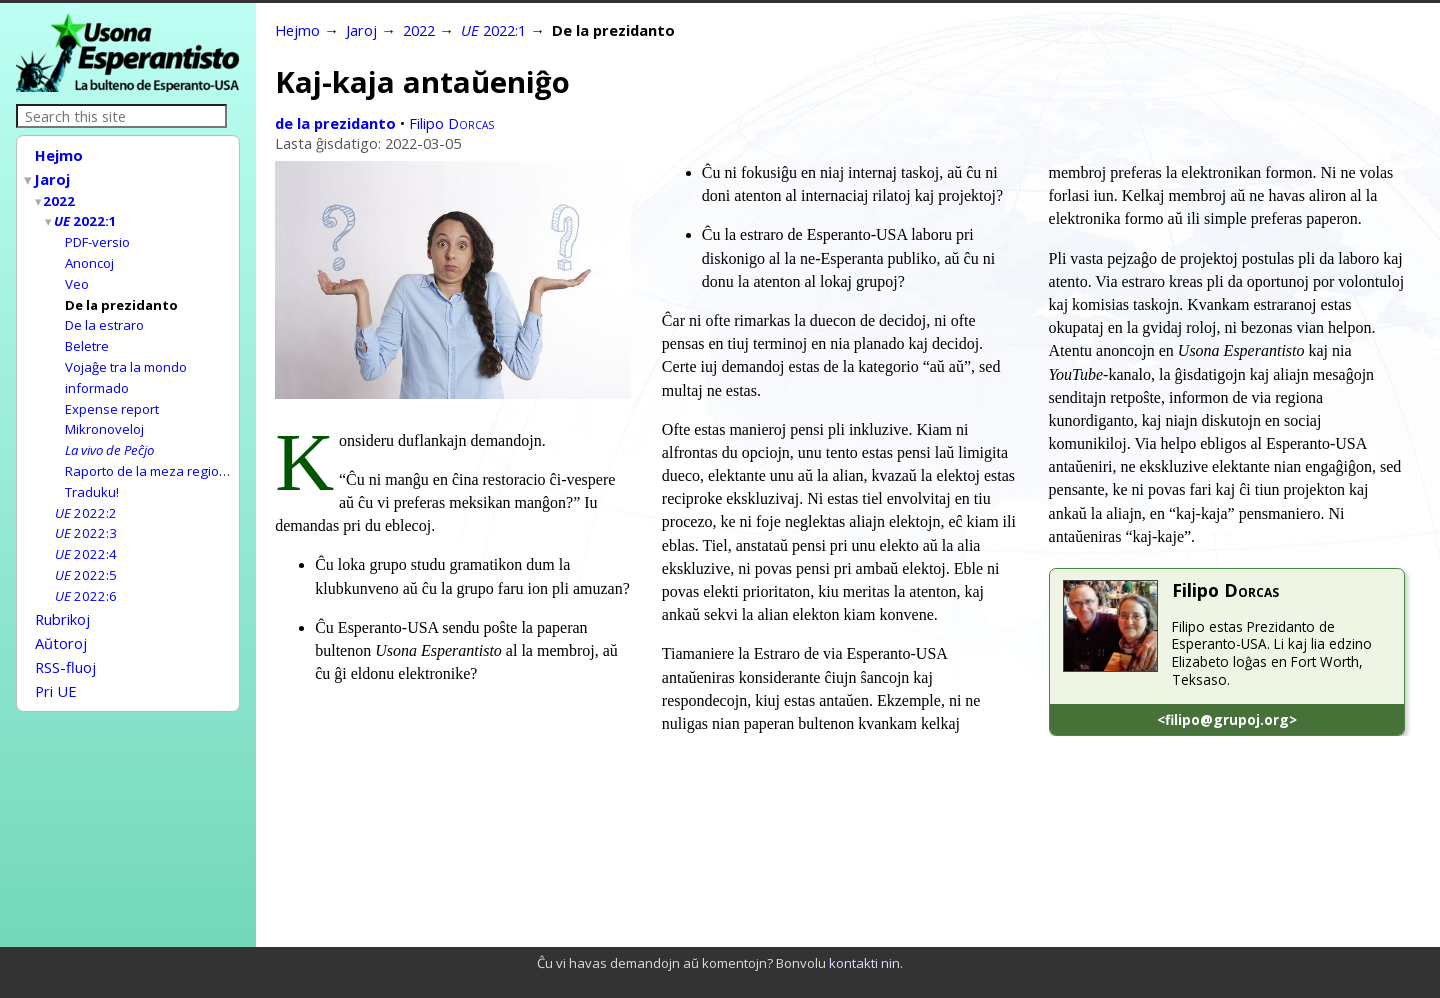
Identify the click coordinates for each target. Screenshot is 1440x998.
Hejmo (59, 155)
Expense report (112, 395)
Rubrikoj (62, 595)
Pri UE (56, 661)
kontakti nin (864, 963)
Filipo (451, 123)
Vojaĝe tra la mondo (126, 355)
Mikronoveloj (104, 414)
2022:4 (86, 533)
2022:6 (86, 573)
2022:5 (86, 553)
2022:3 (86, 513)
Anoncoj (89, 256)
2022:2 (86, 494)
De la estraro (104, 315)
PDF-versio (97, 236)
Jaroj (53, 177)
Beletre (87, 335)
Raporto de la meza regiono (150, 454)
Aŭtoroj (61, 617)
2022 (60, 197)
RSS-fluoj (65, 639)
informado (97, 375)
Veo (77, 276)
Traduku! (92, 474)
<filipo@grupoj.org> (1227, 719)
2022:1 (86, 216)
